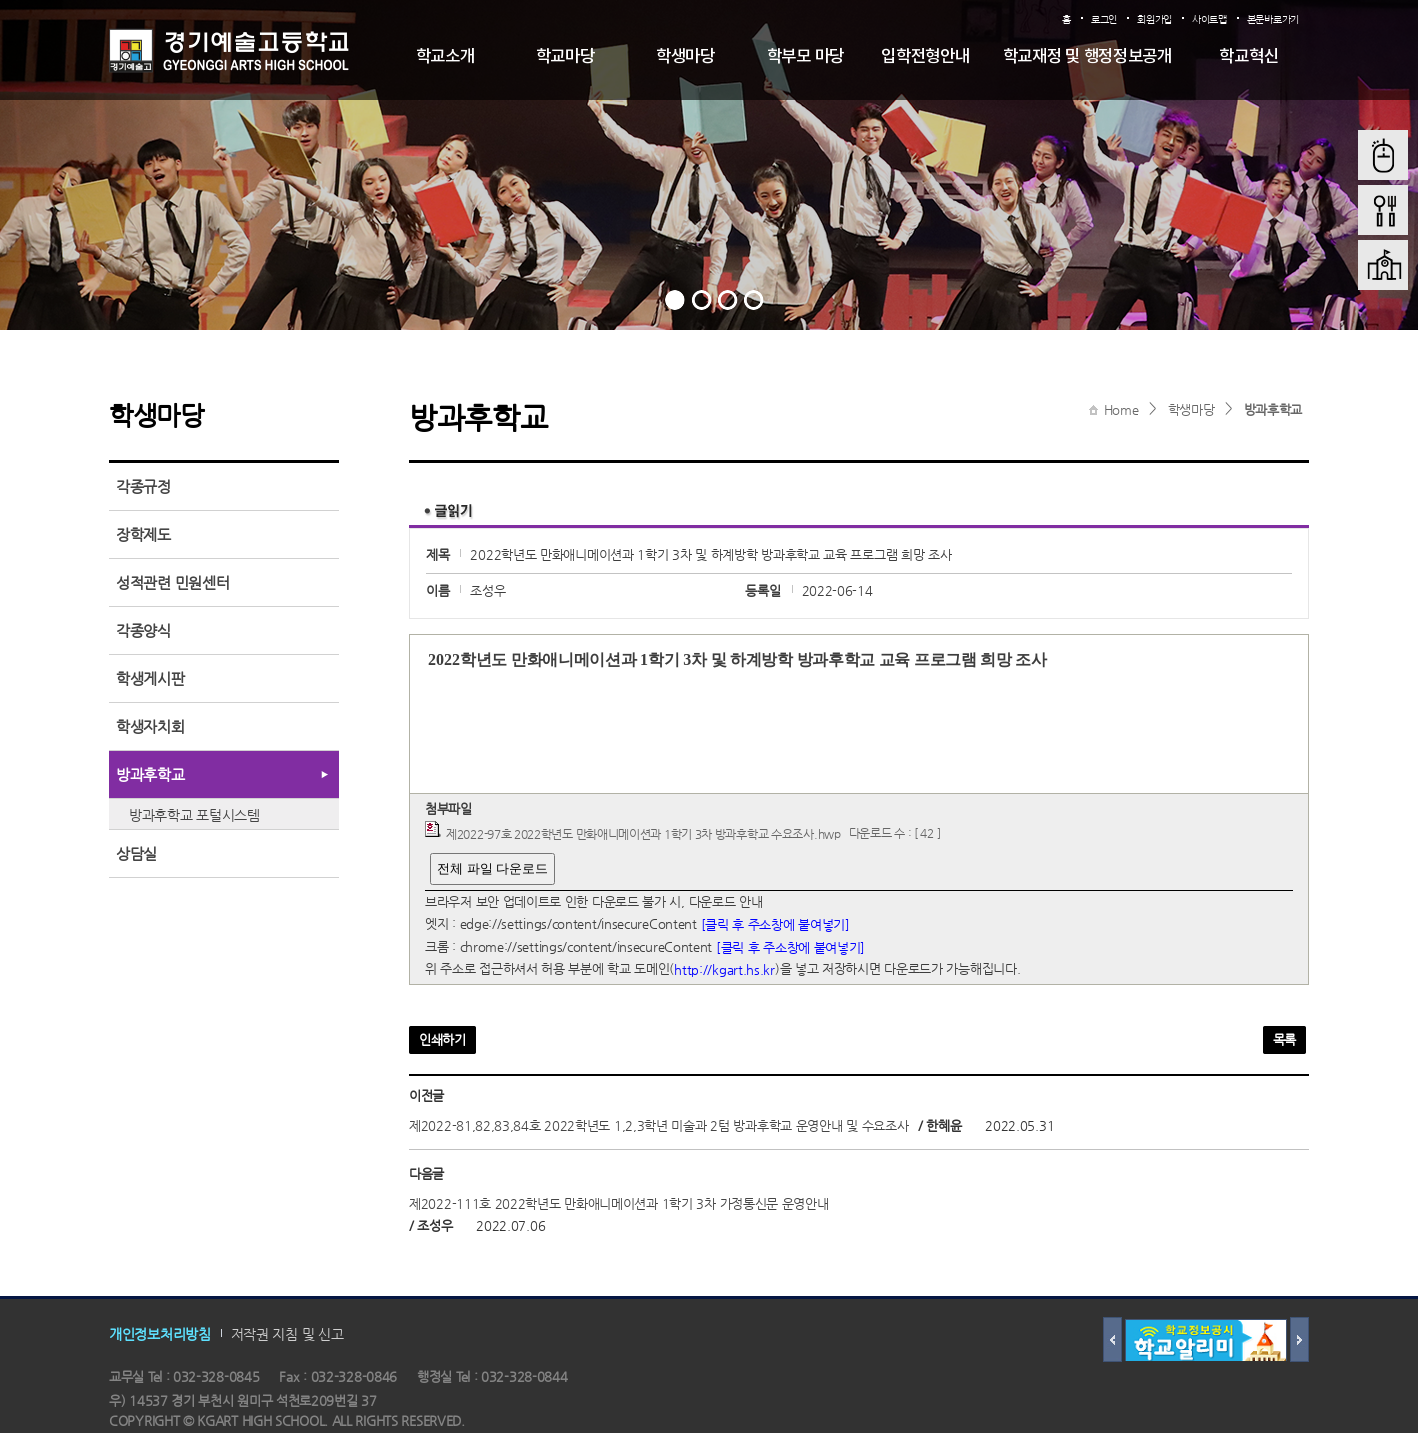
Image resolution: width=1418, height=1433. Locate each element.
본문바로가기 (1273, 19)
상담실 (136, 853)
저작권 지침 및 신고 (287, 1334)
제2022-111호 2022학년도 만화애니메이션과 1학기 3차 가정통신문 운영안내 (619, 1203)
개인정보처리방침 (160, 1334)
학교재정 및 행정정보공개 (1087, 57)
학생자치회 (150, 726)
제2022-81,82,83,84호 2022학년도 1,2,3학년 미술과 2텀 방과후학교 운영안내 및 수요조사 (658, 1125)
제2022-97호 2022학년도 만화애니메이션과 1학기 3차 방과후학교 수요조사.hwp (643, 834)
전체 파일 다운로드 (492, 868)
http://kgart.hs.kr (724, 969)
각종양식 (143, 630)
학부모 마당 (805, 57)
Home (1121, 409)
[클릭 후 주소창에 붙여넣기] (775, 924)
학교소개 (445, 57)
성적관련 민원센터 (172, 582)
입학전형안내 (925, 57)
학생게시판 (150, 678)
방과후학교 (1273, 409)
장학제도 (143, 534)
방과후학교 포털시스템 (194, 815)
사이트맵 (1209, 19)
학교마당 (565, 57)
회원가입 (1154, 19)
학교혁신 (1248, 57)
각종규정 (143, 486)
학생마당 (685, 57)
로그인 (1104, 19)
